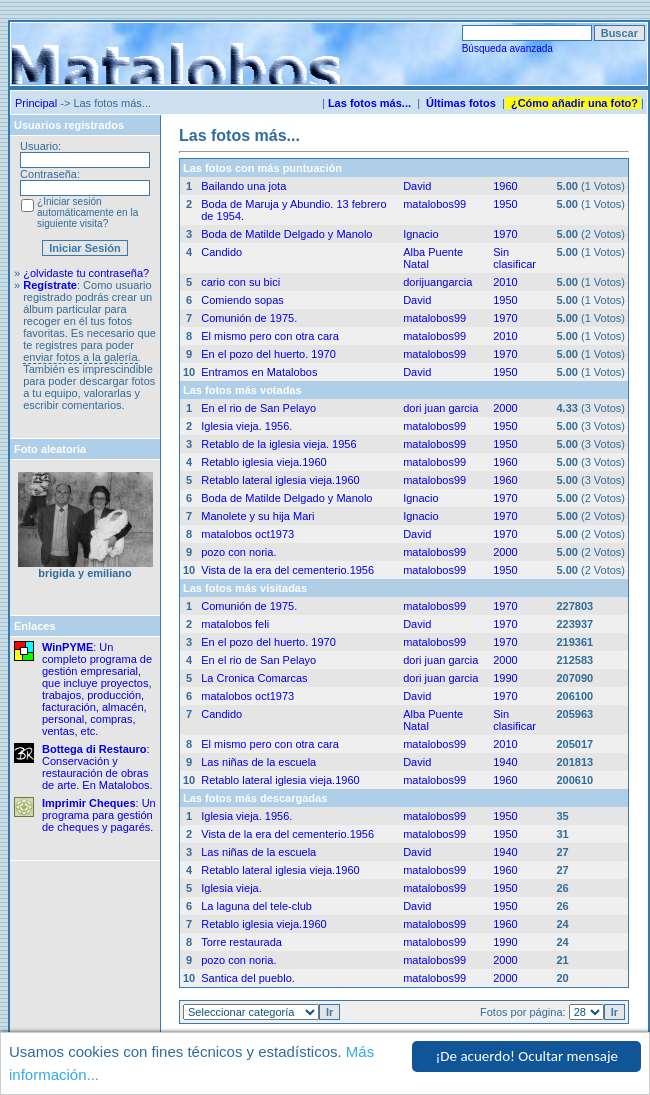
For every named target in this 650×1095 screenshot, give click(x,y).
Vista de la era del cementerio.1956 (287, 570)
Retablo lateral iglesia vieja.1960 (280, 480)
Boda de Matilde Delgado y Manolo (286, 234)
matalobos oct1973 (247, 534)
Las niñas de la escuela (258, 762)
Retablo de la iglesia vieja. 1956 (278, 444)
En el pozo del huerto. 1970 (268, 354)
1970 (505, 234)
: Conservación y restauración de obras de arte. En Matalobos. (97, 767)
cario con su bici (240, 282)
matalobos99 (434, 204)
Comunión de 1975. (249, 318)
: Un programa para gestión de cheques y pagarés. (99, 815)
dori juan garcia (440, 408)
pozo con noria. (238, 552)
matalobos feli (235, 624)
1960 (505, 186)
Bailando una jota (243, 186)
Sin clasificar (514, 258)
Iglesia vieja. (231, 888)
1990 (505, 678)
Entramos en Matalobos (259, 372)
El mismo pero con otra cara (270, 336)
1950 (505, 204)
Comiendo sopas (242, 300)
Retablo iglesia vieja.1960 (263, 462)
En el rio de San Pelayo (258, 408)
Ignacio (420, 234)
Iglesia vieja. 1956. (246, 426)
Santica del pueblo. (248, 978)
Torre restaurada (241, 942)
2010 (505, 282)
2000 (505, 408)
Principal (36, 103)
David (417, 186)
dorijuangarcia (437, 282)
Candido (221, 252)
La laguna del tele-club (256, 906)
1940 (505, 762)
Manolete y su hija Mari (257, 516)
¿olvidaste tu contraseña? (86, 273)
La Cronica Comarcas (254, 678)
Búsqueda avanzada (507, 48)
